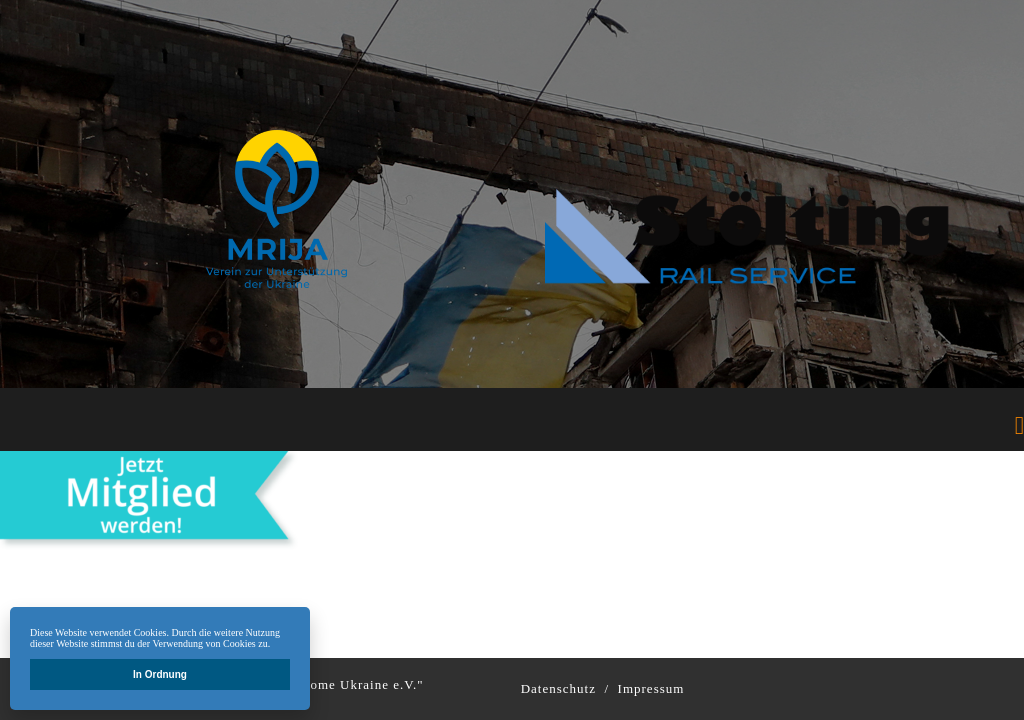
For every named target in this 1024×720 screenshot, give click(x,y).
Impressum (651, 688)
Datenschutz (558, 688)
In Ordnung (160, 674)
